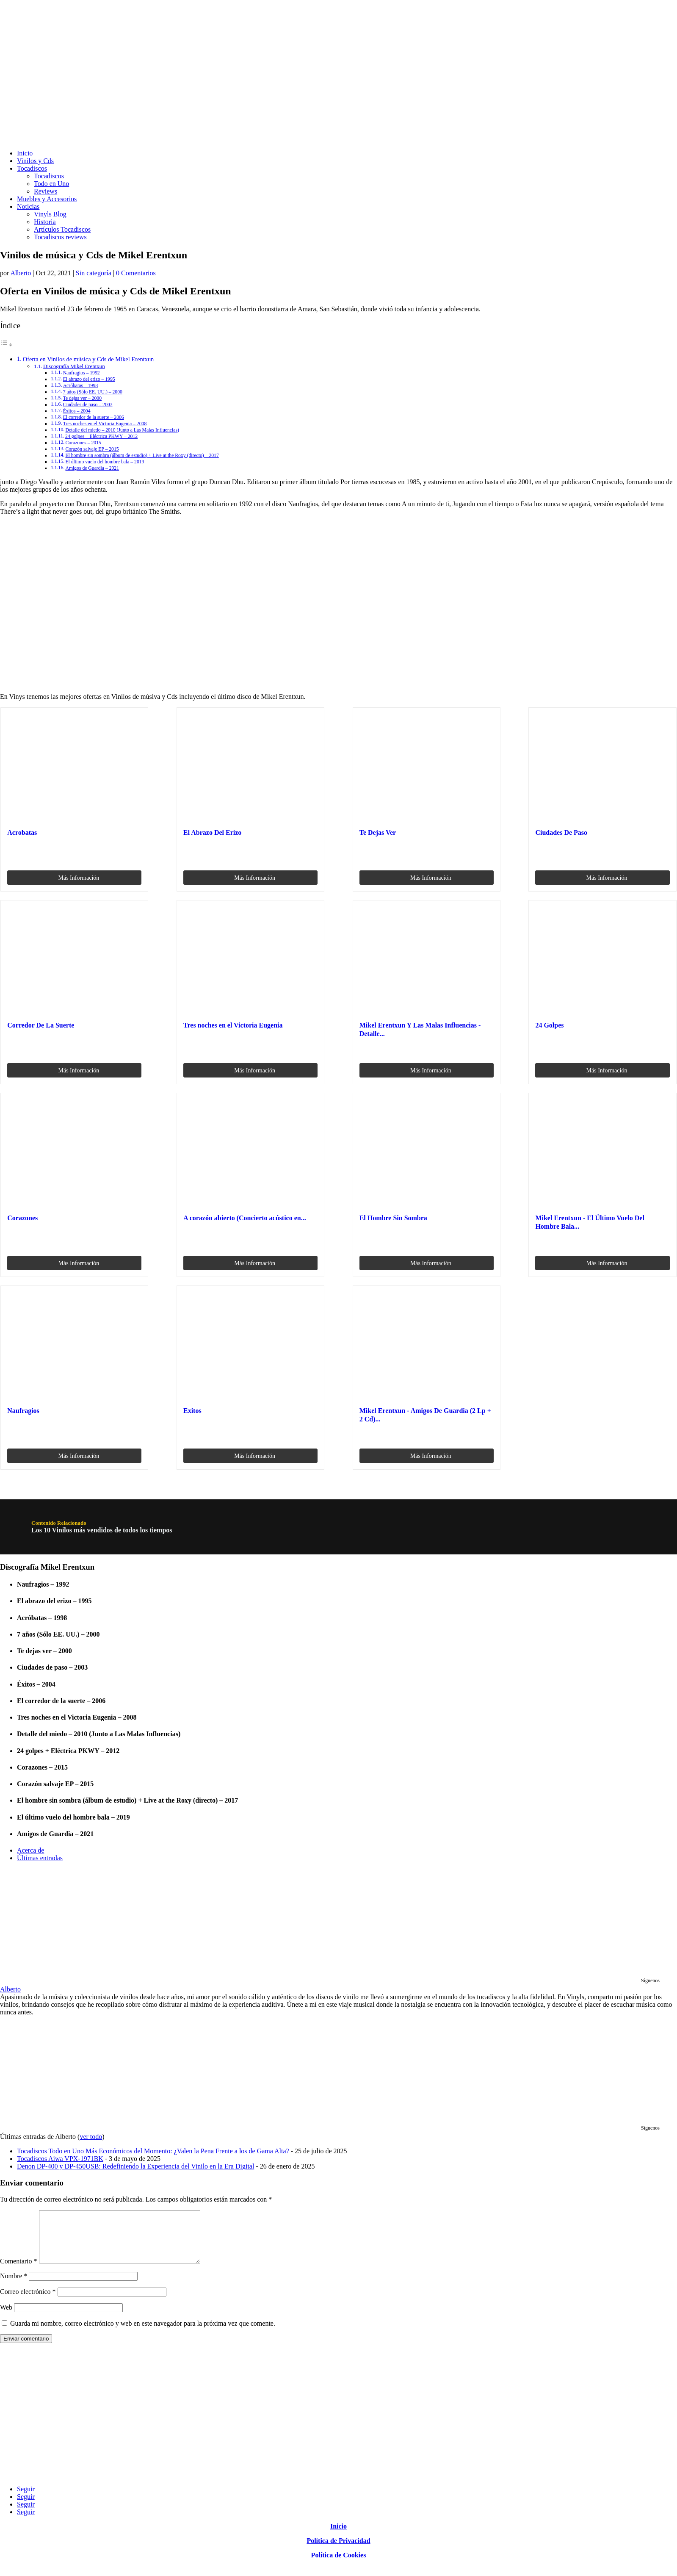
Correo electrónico (28, 2301)
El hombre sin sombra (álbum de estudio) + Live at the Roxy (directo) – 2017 (141, 455)
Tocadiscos (32, 168)
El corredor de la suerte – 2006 (93, 417)
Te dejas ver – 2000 (82, 398)
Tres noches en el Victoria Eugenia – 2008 (105, 424)
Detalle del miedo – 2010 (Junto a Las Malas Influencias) (122, 430)
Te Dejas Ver (377, 832)
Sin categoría (93, 273)
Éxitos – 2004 (77, 411)
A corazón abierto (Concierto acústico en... (244, 1218)
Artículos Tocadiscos (62, 229)
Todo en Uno (51, 183)
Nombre (13, 2286)
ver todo (91, 2136)
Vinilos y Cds (35, 160)
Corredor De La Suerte (40, 1025)
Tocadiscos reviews (60, 237)
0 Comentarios (136, 273)
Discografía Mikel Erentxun (74, 366)
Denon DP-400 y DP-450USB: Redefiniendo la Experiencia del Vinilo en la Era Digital (135, 2166)
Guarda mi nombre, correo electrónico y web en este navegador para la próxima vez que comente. (142, 2333)
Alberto (20, 273)
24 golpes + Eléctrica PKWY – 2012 (101, 436)
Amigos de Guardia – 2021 (92, 468)
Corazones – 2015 (83, 443)
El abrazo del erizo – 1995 (89, 379)
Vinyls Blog (50, 214)
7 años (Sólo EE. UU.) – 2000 (92, 392)
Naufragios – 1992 (81, 373)
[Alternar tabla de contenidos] (6, 344)
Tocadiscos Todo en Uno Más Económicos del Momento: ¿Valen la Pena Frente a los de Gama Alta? (153, 2151)
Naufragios (23, 1410)
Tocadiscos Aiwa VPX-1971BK (60, 2158)
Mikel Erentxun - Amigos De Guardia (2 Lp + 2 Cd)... (425, 1415)
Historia (45, 221)
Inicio (25, 153)
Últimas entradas (40, 1857)
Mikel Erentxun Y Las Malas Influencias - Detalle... (420, 1029)
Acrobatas (22, 832)
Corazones (22, 1218)
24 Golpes (549, 1025)
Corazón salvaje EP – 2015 (92, 449)
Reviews (45, 191)
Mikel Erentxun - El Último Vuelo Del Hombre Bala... (589, 1222)
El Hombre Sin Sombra (393, 1218)
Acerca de (30, 1850)
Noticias (28, 206)
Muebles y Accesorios (47, 198)
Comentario (18, 2271)
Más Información (78, 878)
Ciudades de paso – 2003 (88, 404)
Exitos (192, 1410)
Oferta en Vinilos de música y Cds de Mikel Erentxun (88, 359)
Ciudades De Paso (561, 832)
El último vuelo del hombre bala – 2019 (104, 462)
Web (6, 2317)
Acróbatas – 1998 (80, 385)
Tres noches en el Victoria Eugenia (233, 1025)
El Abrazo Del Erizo (212, 832)
